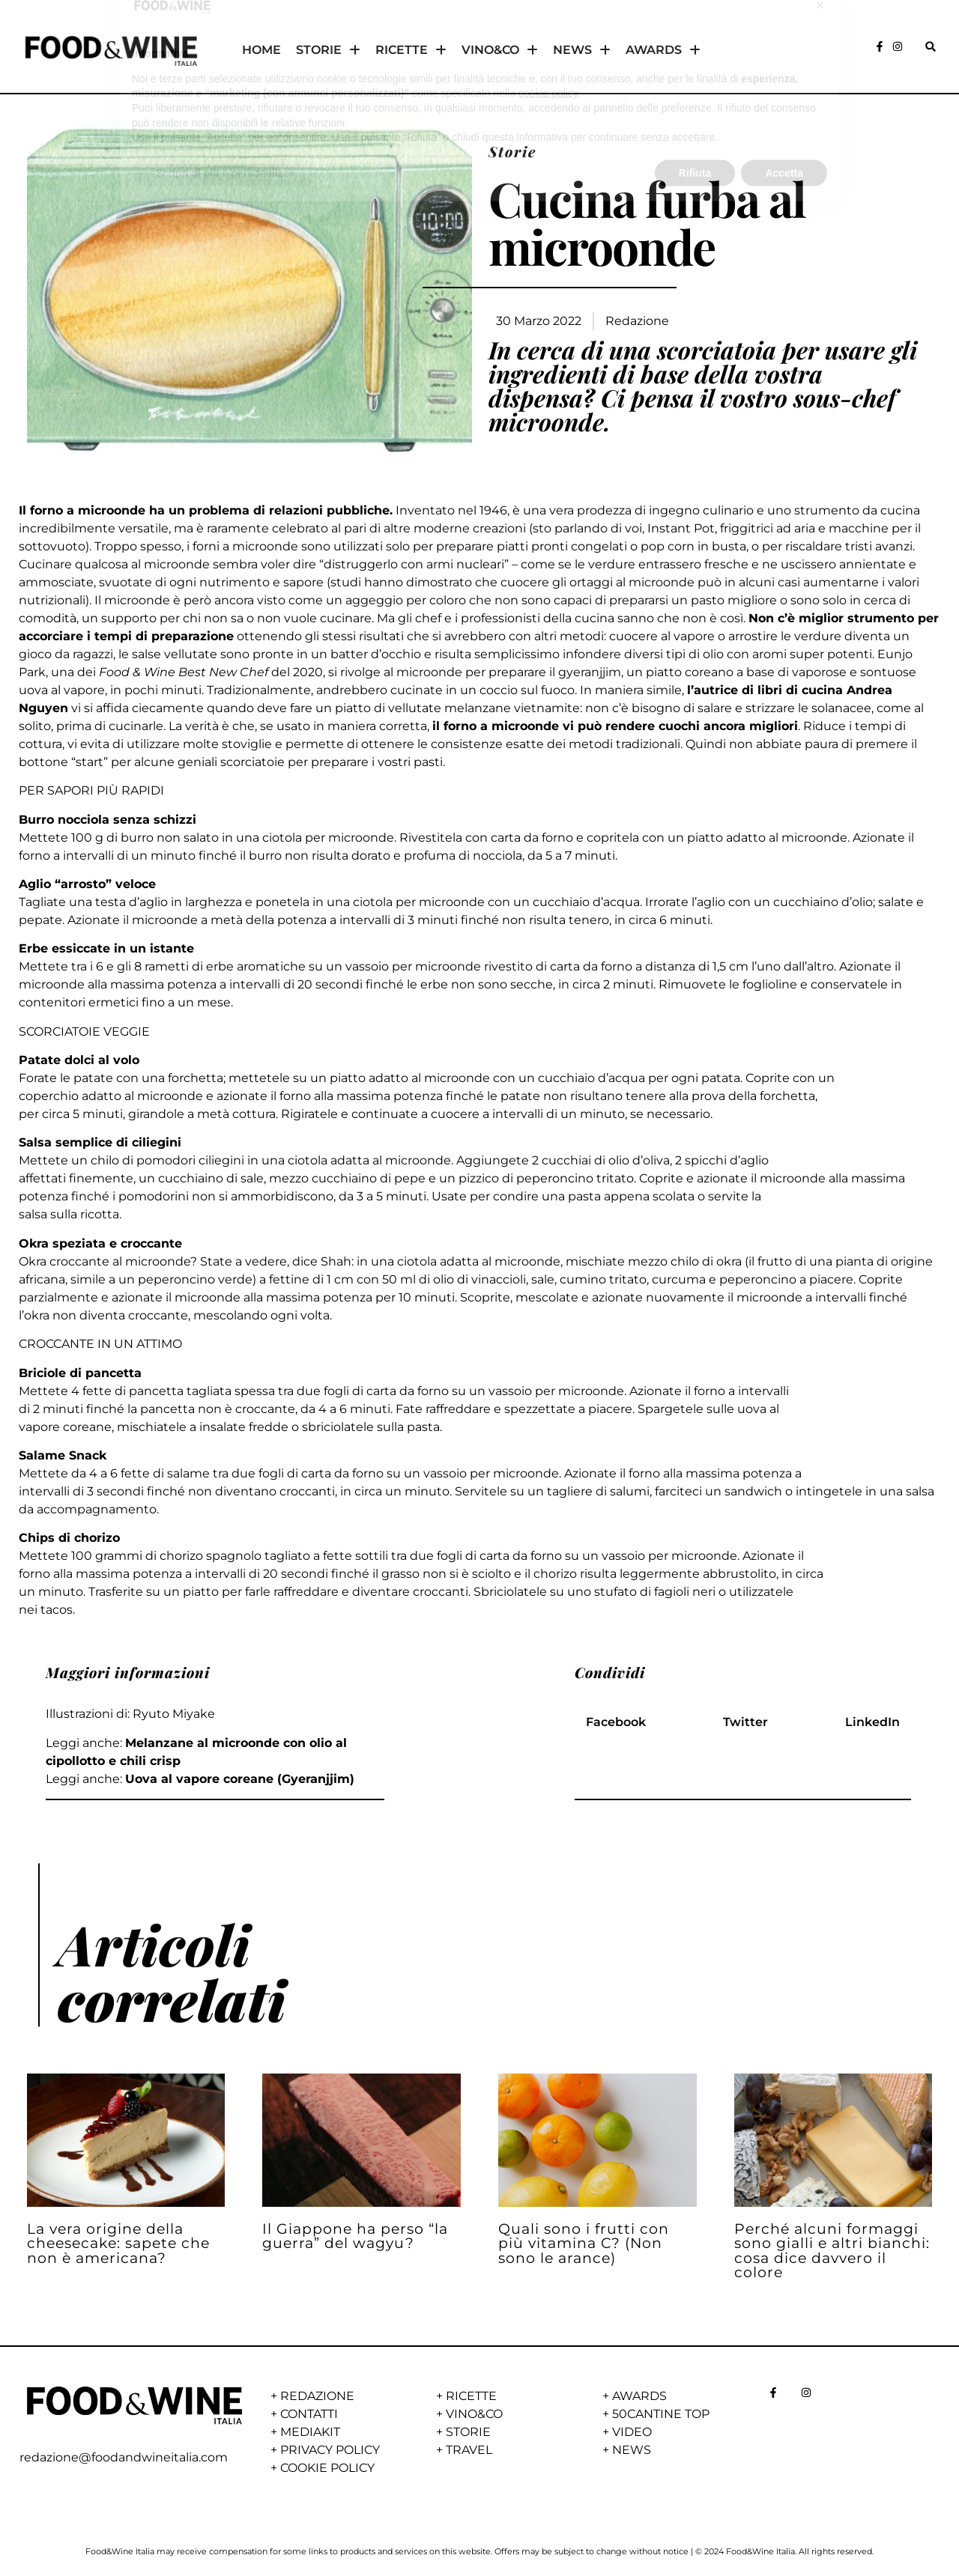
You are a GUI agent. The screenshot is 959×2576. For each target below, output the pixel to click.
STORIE (328, 50)
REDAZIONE (317, 2396)
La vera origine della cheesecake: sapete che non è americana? (118, 2243)
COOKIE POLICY (327, 2468)
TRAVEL (469, 2450)
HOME (261, 50)
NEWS (582, 50)
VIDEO (632, 2432)
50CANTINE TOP (661, 2414)
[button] (930, 46)
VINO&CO (500, 50)
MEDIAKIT (310, 2432)
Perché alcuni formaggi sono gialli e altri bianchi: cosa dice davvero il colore (832, 2250)
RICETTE (411, 50)
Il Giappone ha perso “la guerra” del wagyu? (355, 2236)
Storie (512, 151)
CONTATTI (309, 2414)
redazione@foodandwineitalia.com (123, 2457)
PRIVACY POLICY (330, 2450)
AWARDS (663, 50)
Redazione (637, 321)
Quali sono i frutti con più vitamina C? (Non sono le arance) (583, 2243)
